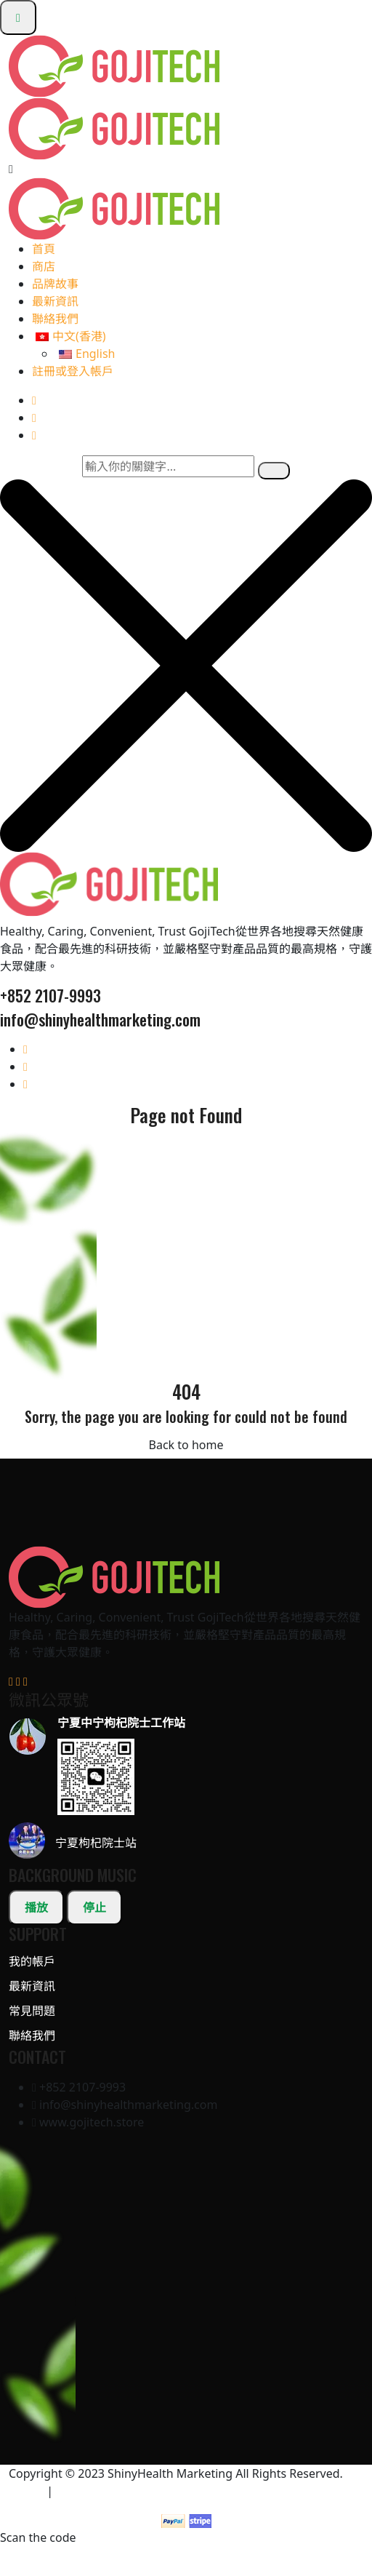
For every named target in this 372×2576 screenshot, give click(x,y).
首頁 (43, 249)
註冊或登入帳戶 (72, 371)
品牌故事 (55, 284)
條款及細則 (85, 2491)
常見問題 (32, 2011)
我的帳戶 (32, 1961)
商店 (43, 266)
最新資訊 (55, 301)
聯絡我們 (55, 319)
